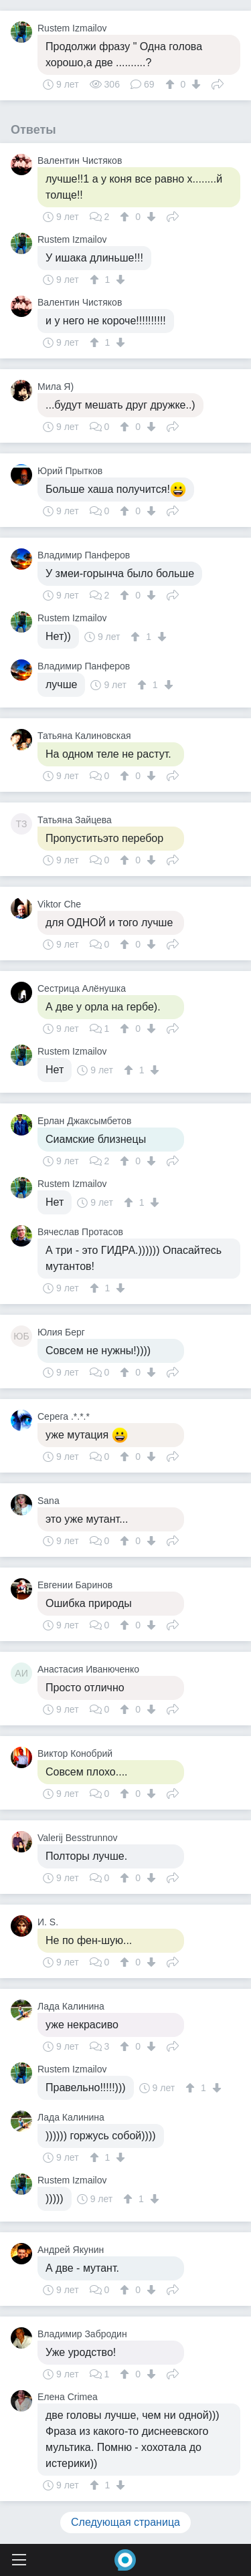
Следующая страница (125, 2522)
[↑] (171, 84)
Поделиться (217, 83)
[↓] (194, 84)
